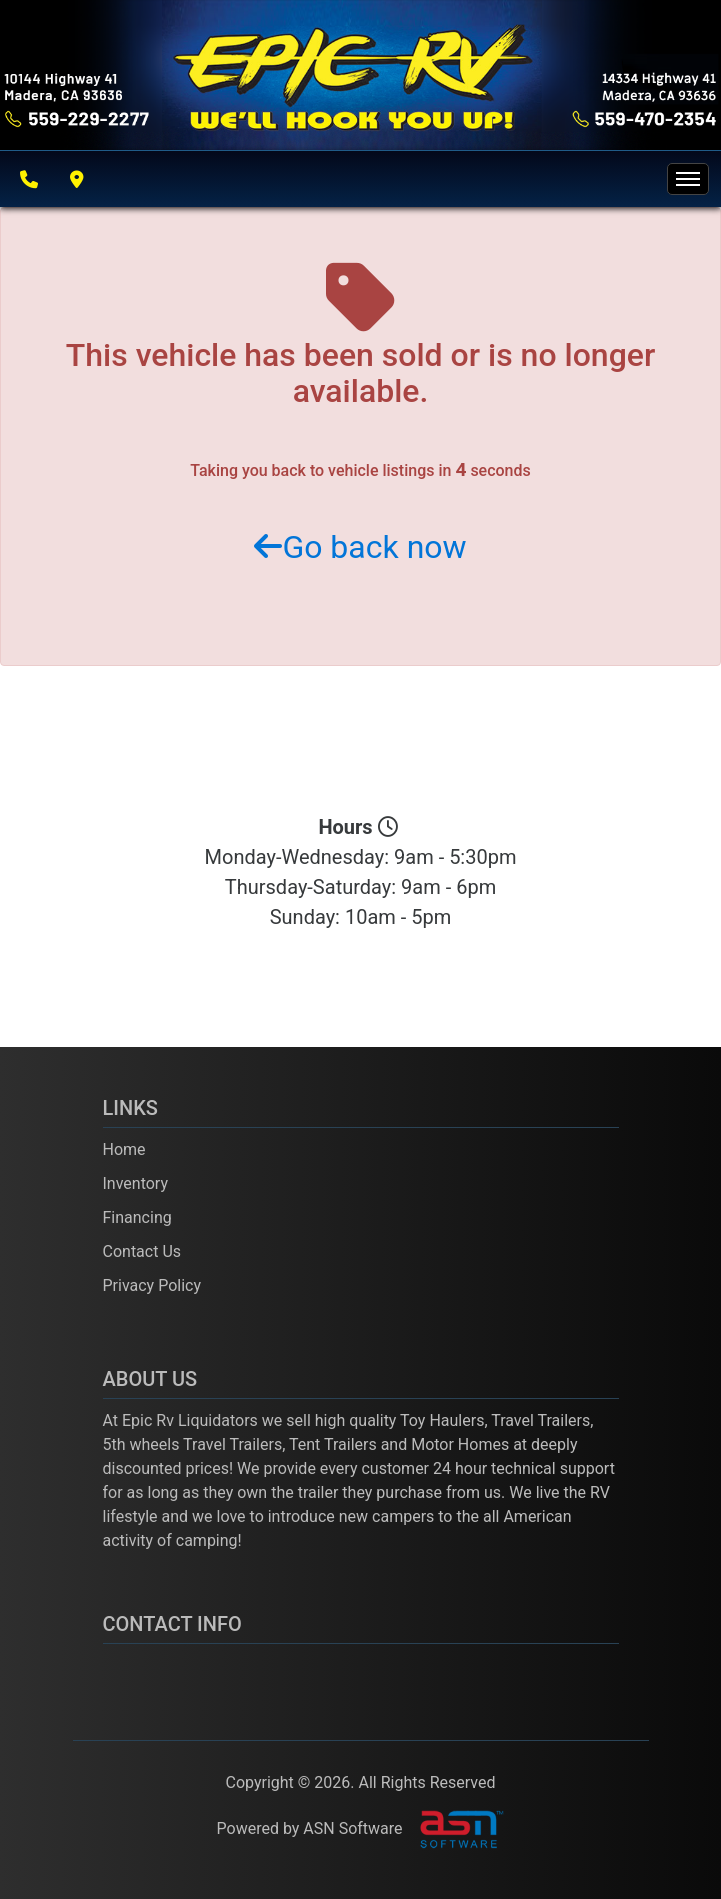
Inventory (136, 1183)
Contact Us (142, 1251)
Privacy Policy (152, 1285)
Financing (137, 1217)
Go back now (360, 547)
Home (124, 1149)
